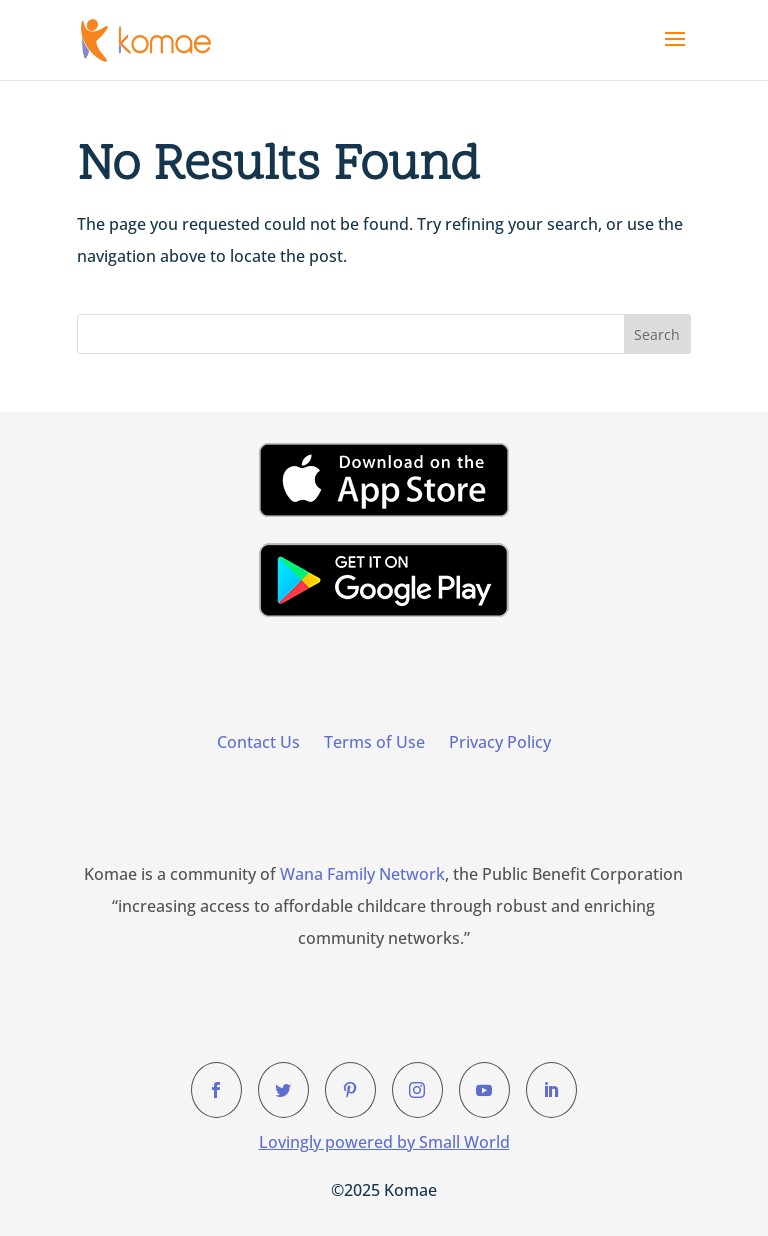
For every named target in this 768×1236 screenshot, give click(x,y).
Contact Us (258, 742)
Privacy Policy (500, 742)
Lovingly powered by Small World (384, 1142)
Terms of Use (374, 742)
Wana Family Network (362, 874)
